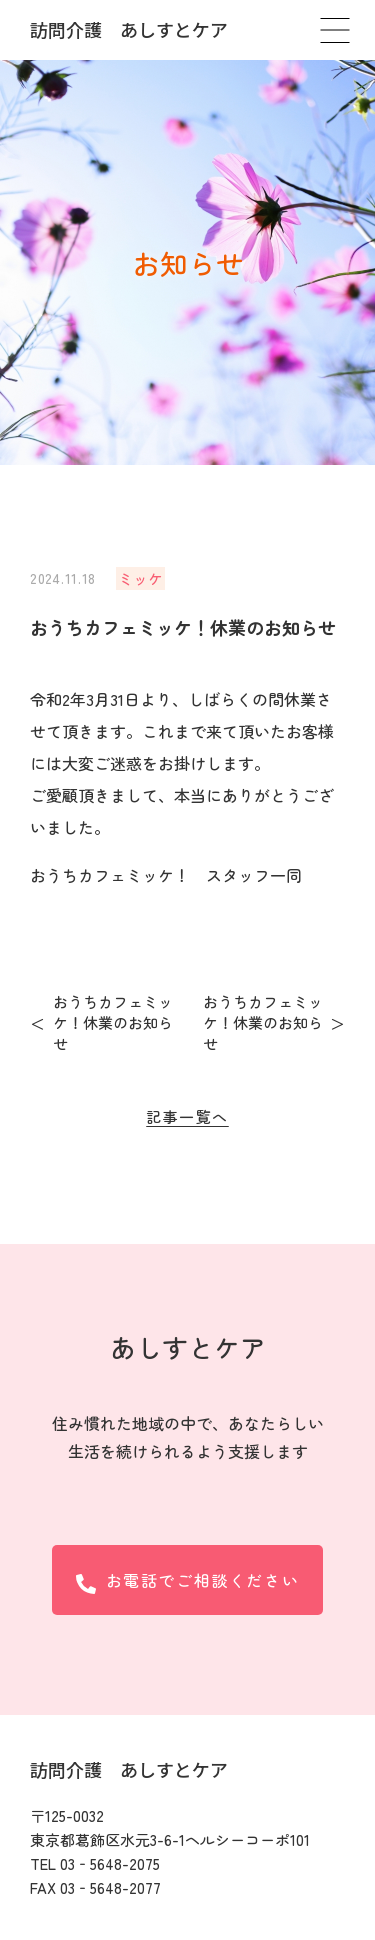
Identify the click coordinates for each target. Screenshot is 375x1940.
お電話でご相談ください (188, 1581)
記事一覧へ (187, 1116)
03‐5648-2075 (110, 1863)
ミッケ (140, 578)
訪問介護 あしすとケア (129, 29)
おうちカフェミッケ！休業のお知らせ (113, 1022)
